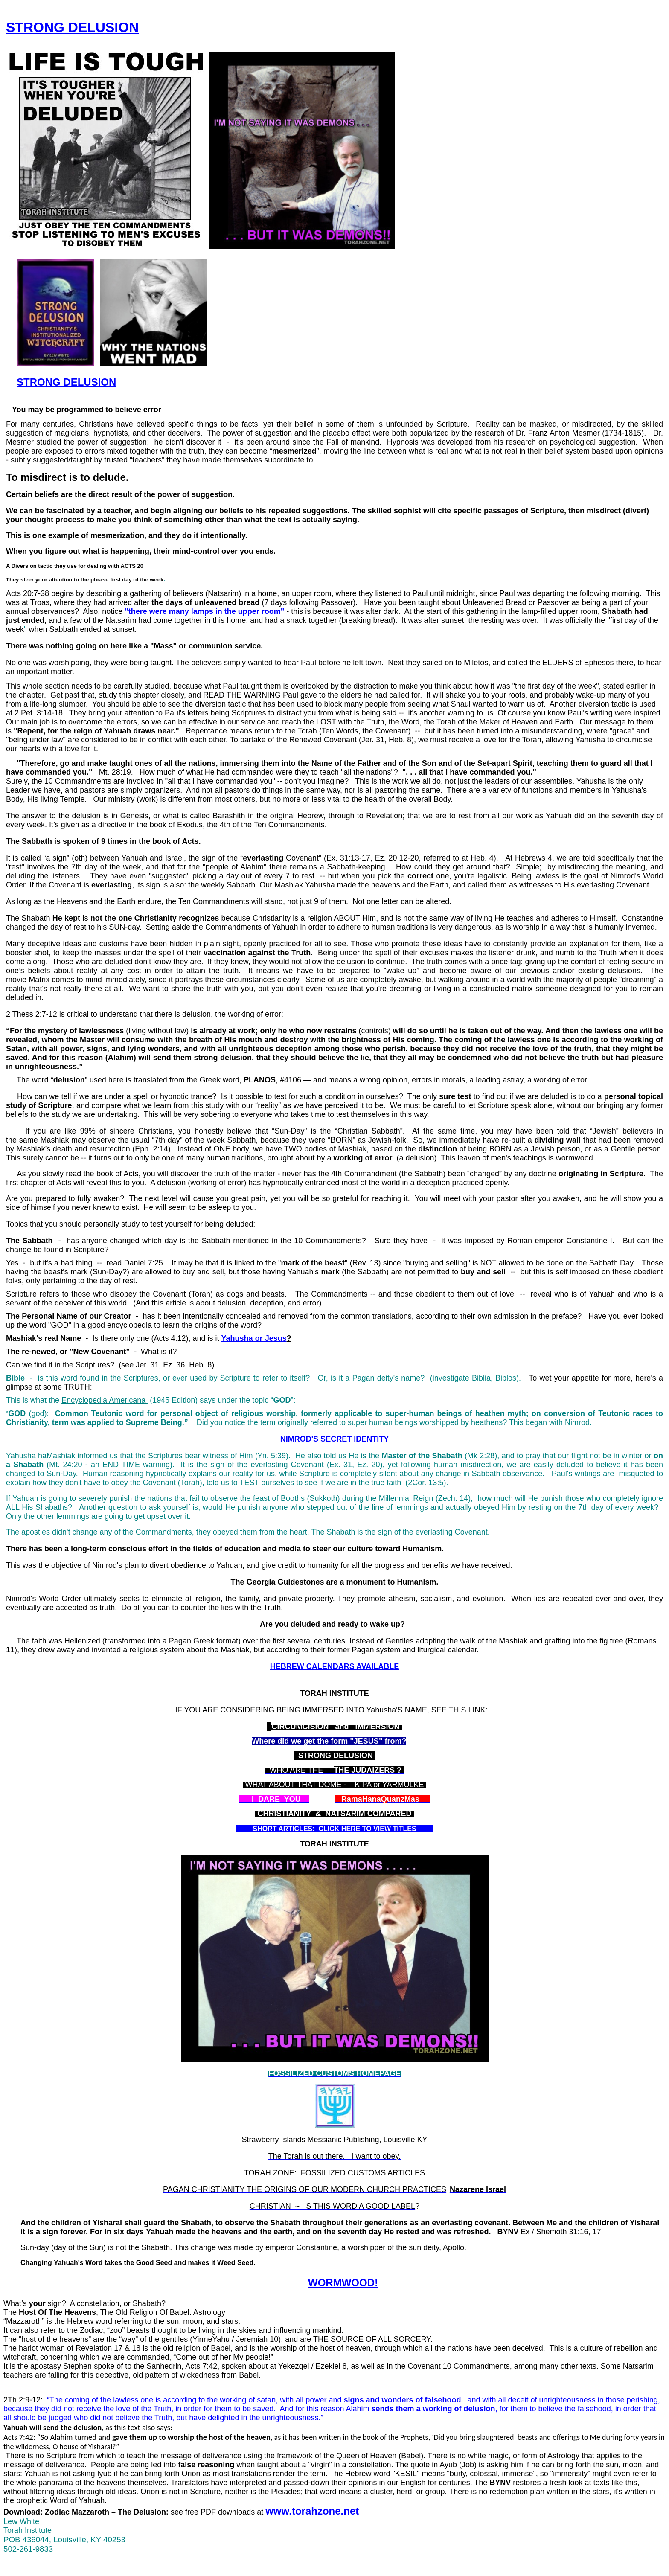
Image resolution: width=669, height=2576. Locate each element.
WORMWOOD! (343, 2282)
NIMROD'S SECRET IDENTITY (334, 1439)
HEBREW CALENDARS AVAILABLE (334, 1666)
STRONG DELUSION (72, 27)
